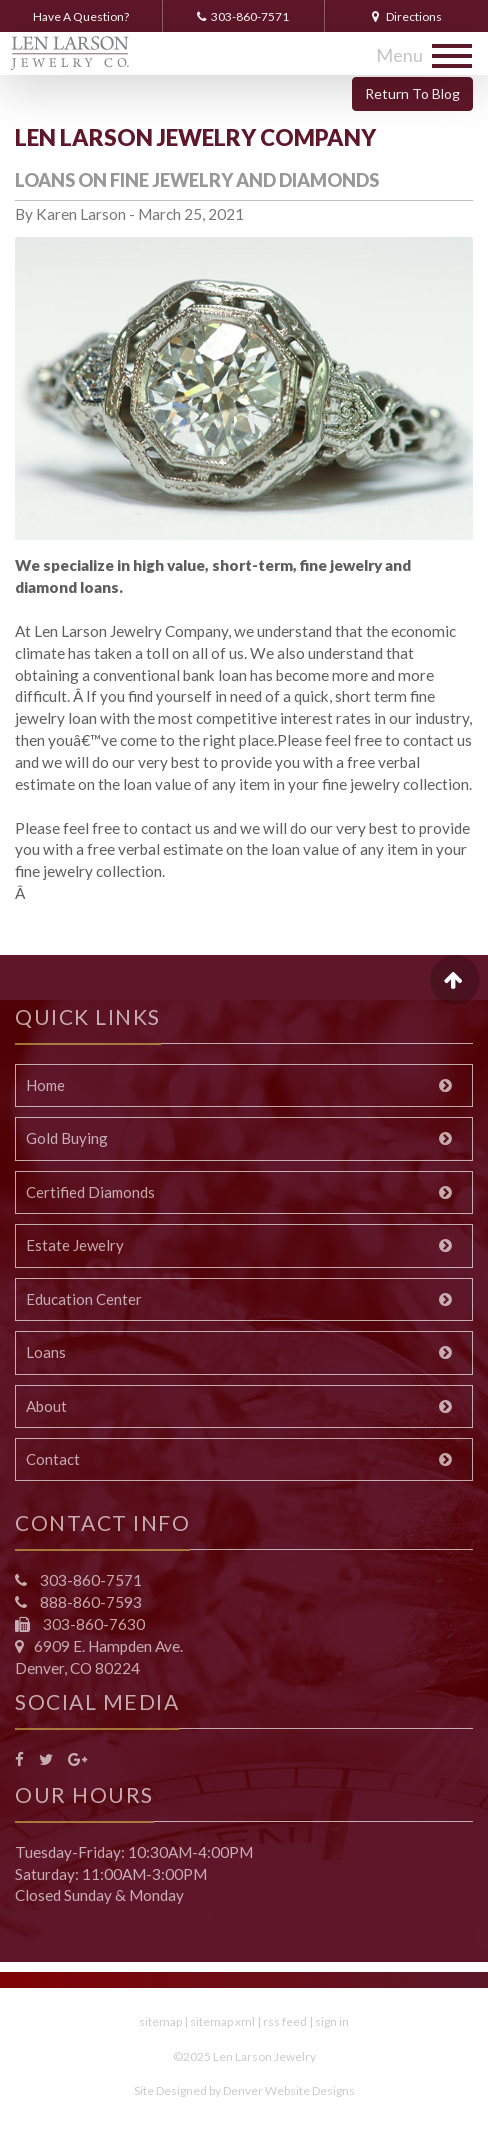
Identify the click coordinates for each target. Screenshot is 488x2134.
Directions (407, 16)
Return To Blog (412, 93)
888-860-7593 (89, 1602)
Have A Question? (81, 16)
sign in (332, 2021)
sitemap (160, 2021)
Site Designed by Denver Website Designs (244, 2090)
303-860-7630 (92, 1624)
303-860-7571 (243, 16)
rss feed (285, 2021)
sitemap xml (222, 2021)
